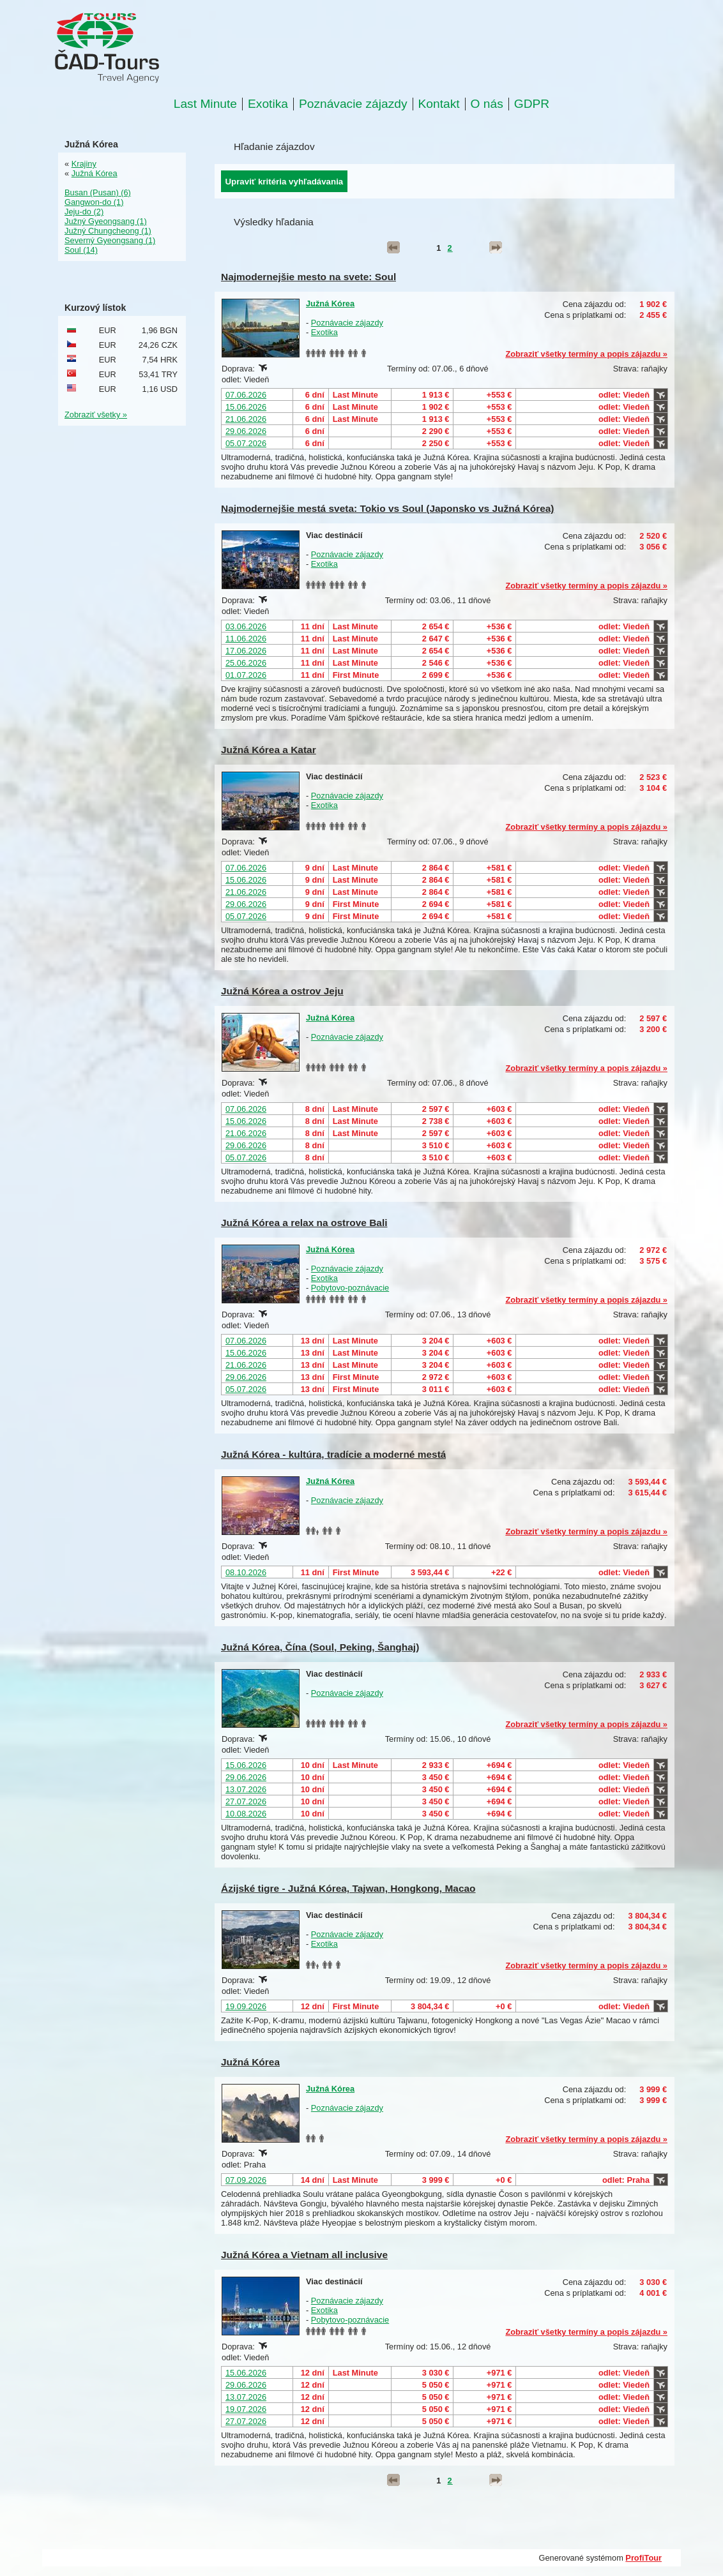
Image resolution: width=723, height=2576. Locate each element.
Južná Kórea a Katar (268, 749)
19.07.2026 (245, 2409)
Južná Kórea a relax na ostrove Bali (304, 1222)
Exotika (268, 104)
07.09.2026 (245, 2180)
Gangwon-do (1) (94, 202)
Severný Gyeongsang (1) (110, 240)
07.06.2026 (245, 395)
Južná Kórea (330, 303)
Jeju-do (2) (84, 211)
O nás (487, 104)
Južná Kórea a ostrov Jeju (282, 990)
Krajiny (84, 163)
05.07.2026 (245, 443)
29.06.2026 (245, 431)
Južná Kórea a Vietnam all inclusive (304, 2254)
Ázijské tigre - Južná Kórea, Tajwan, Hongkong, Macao (348, 1888)
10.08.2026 (245, 1813)
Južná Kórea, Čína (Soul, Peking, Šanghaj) (320, 1647)
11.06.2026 (245, 638)
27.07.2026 (245, 1801)
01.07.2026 (245, 675)
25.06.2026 (245, 663)
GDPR (531, 104)
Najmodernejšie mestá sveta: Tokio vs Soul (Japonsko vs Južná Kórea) (387, 508)
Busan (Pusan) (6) (98, 192)
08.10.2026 (245, 1572)
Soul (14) (81, 250)
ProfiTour (643, 2558)
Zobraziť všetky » (96, 414)
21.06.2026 (245, 419)
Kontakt (439, 104)
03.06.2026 (245, 626)
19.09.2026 (245, 2006)
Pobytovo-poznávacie (350, 1287)
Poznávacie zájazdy (353, 104)
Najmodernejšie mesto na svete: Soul (308, 276)
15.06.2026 (245, 407)
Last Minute (205, 104)
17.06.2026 (245, 650)
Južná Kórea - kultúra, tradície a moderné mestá (333, 1454)
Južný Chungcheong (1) (108, 231)
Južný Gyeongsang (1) (106, 221)
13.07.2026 (245, 1789)
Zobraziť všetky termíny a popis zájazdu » (586, 354)
